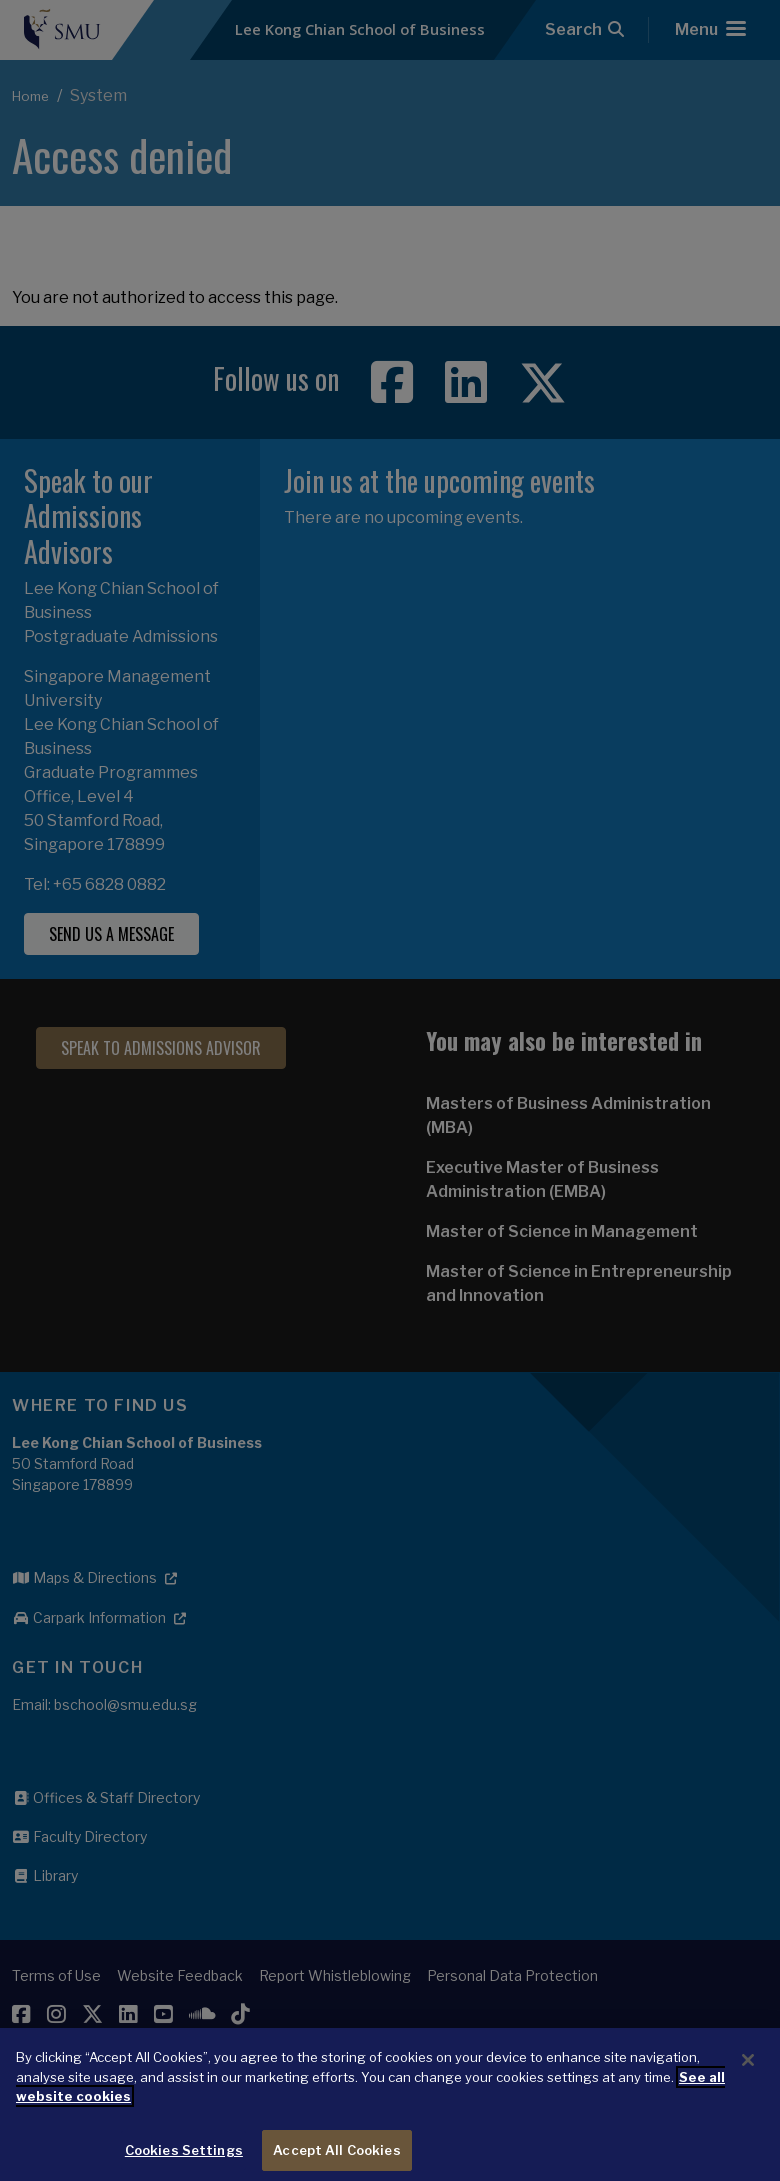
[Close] (748, 2082)
